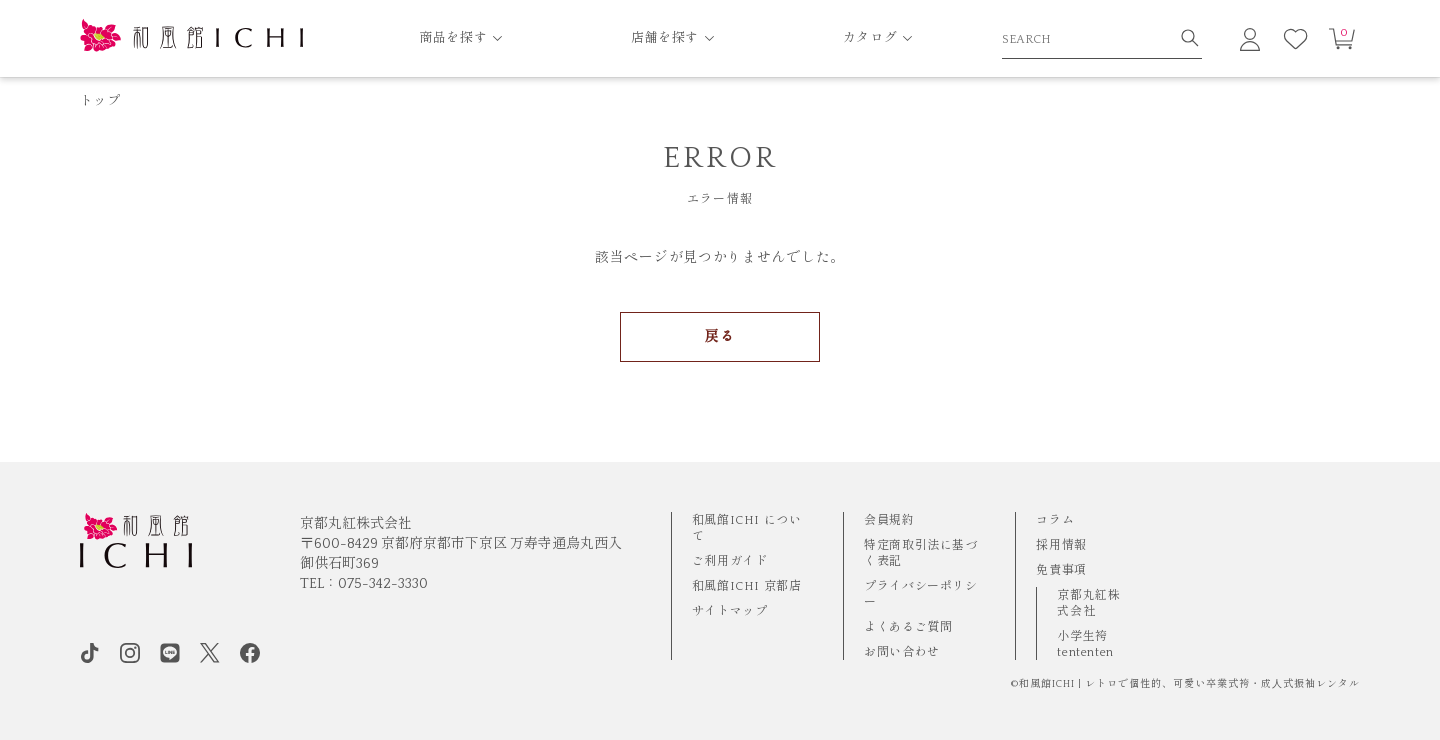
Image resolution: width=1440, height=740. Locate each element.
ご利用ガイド (730, 561)
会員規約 (889, 520)
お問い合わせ (902, 652)
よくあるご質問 (908, 627)
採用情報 (1061, 545)
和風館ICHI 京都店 (747, 586)
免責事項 (1061, 570)
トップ (100, 101)
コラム (1055, 520)
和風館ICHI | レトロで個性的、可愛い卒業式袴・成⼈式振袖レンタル (1189, 684)
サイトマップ (730, 611)
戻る (719, 337)
